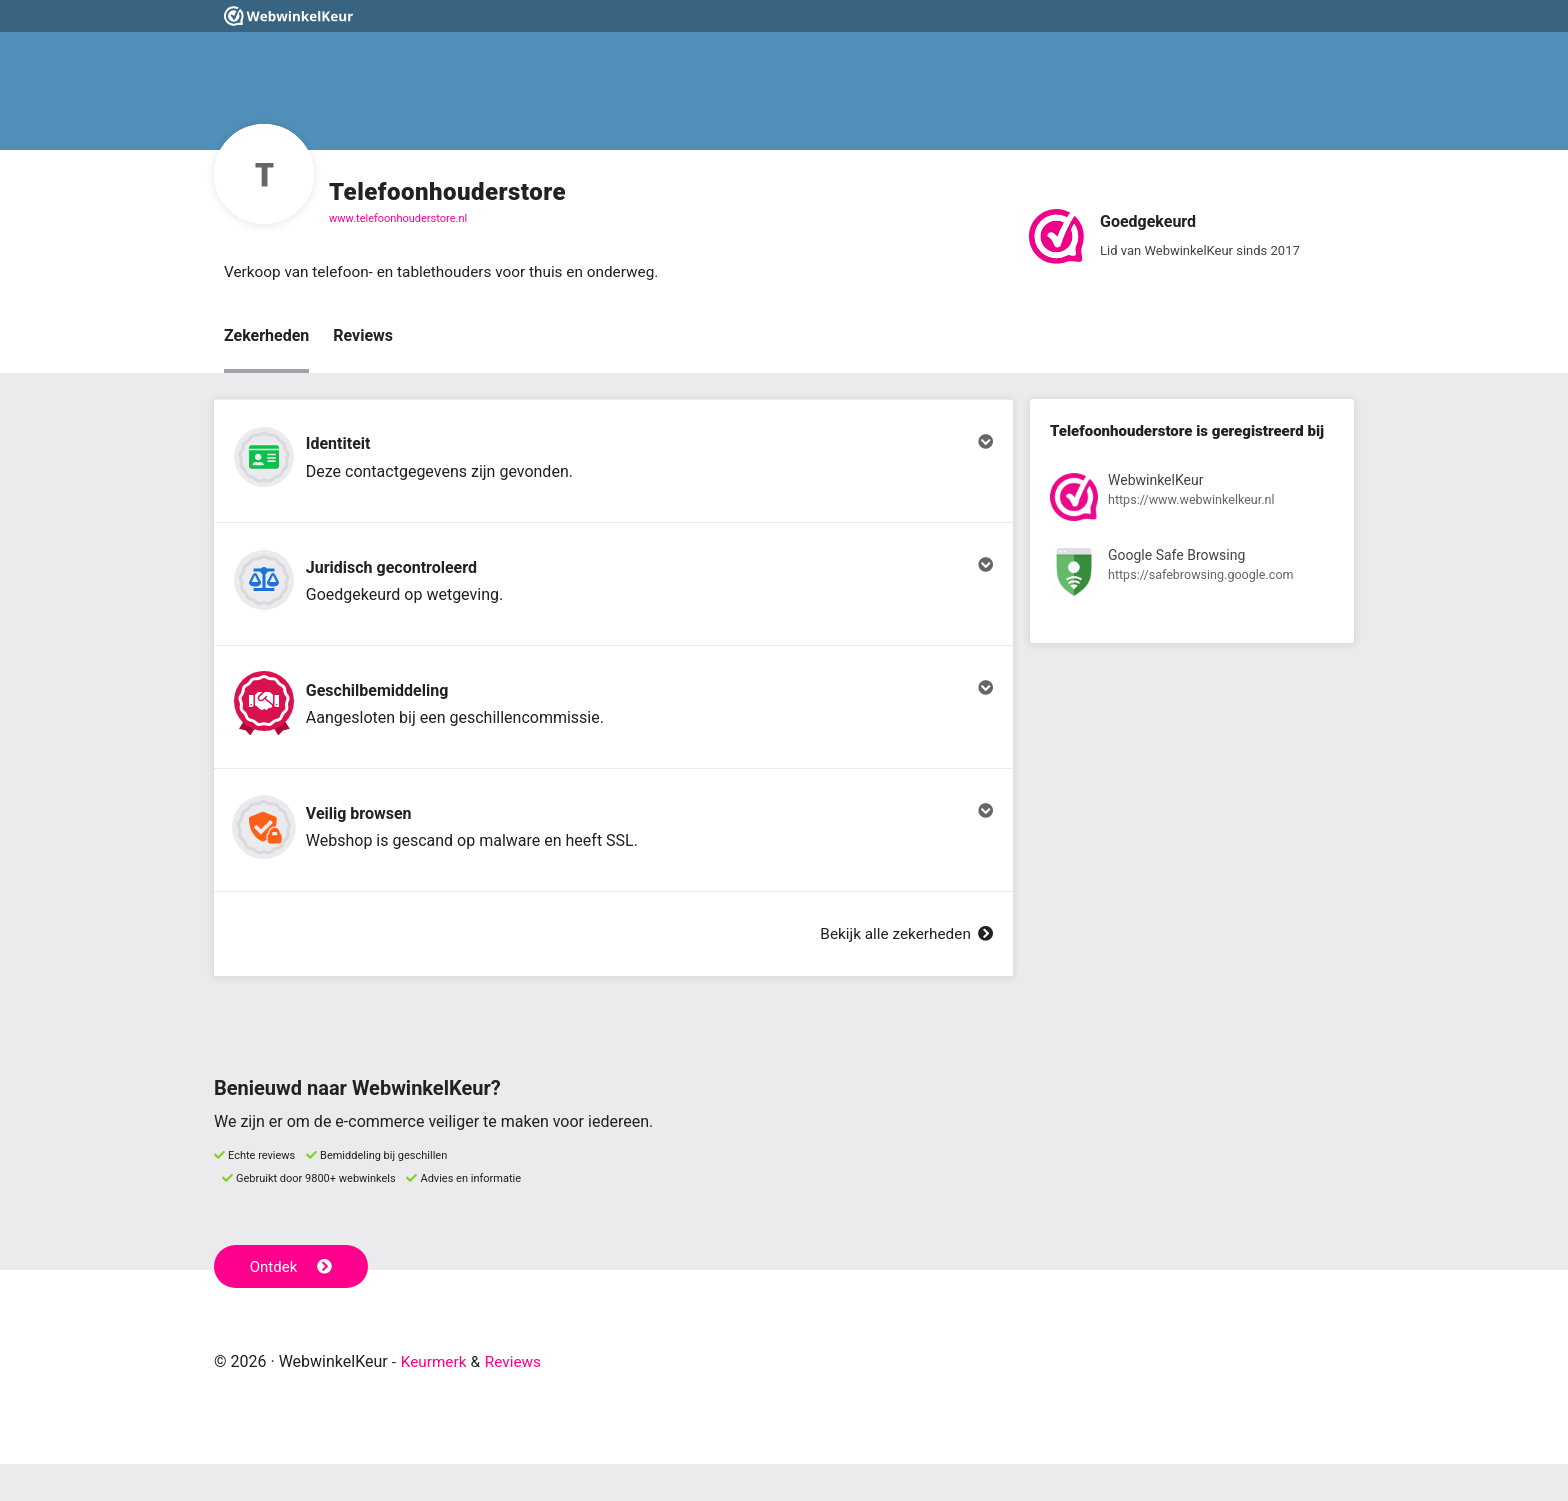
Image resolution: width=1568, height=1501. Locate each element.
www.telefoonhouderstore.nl (398, 218)
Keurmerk (435, 1398)
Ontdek (292, 1303)
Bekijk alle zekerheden (903, 970)
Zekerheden (266, 336)
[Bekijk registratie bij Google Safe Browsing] (1192, 576)
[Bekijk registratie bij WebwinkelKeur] (1192, 501)
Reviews (363, 336)
